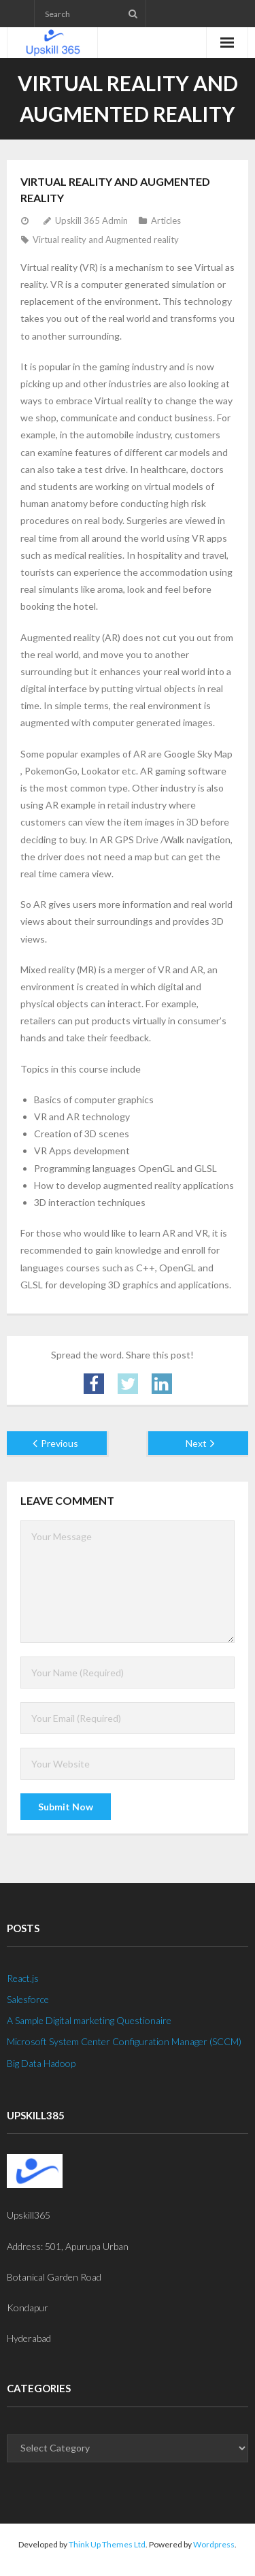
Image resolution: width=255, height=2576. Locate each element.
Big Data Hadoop (41, 2063)
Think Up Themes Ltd (107, 2544)
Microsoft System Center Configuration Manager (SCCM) (124, 2041)
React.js (23, 1978)
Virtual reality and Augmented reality (106, 239)
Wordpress (214, 2544)
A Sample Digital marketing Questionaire (89, 2020)
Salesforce (28, 1999)
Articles (166, 220)
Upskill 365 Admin (91, 220)
